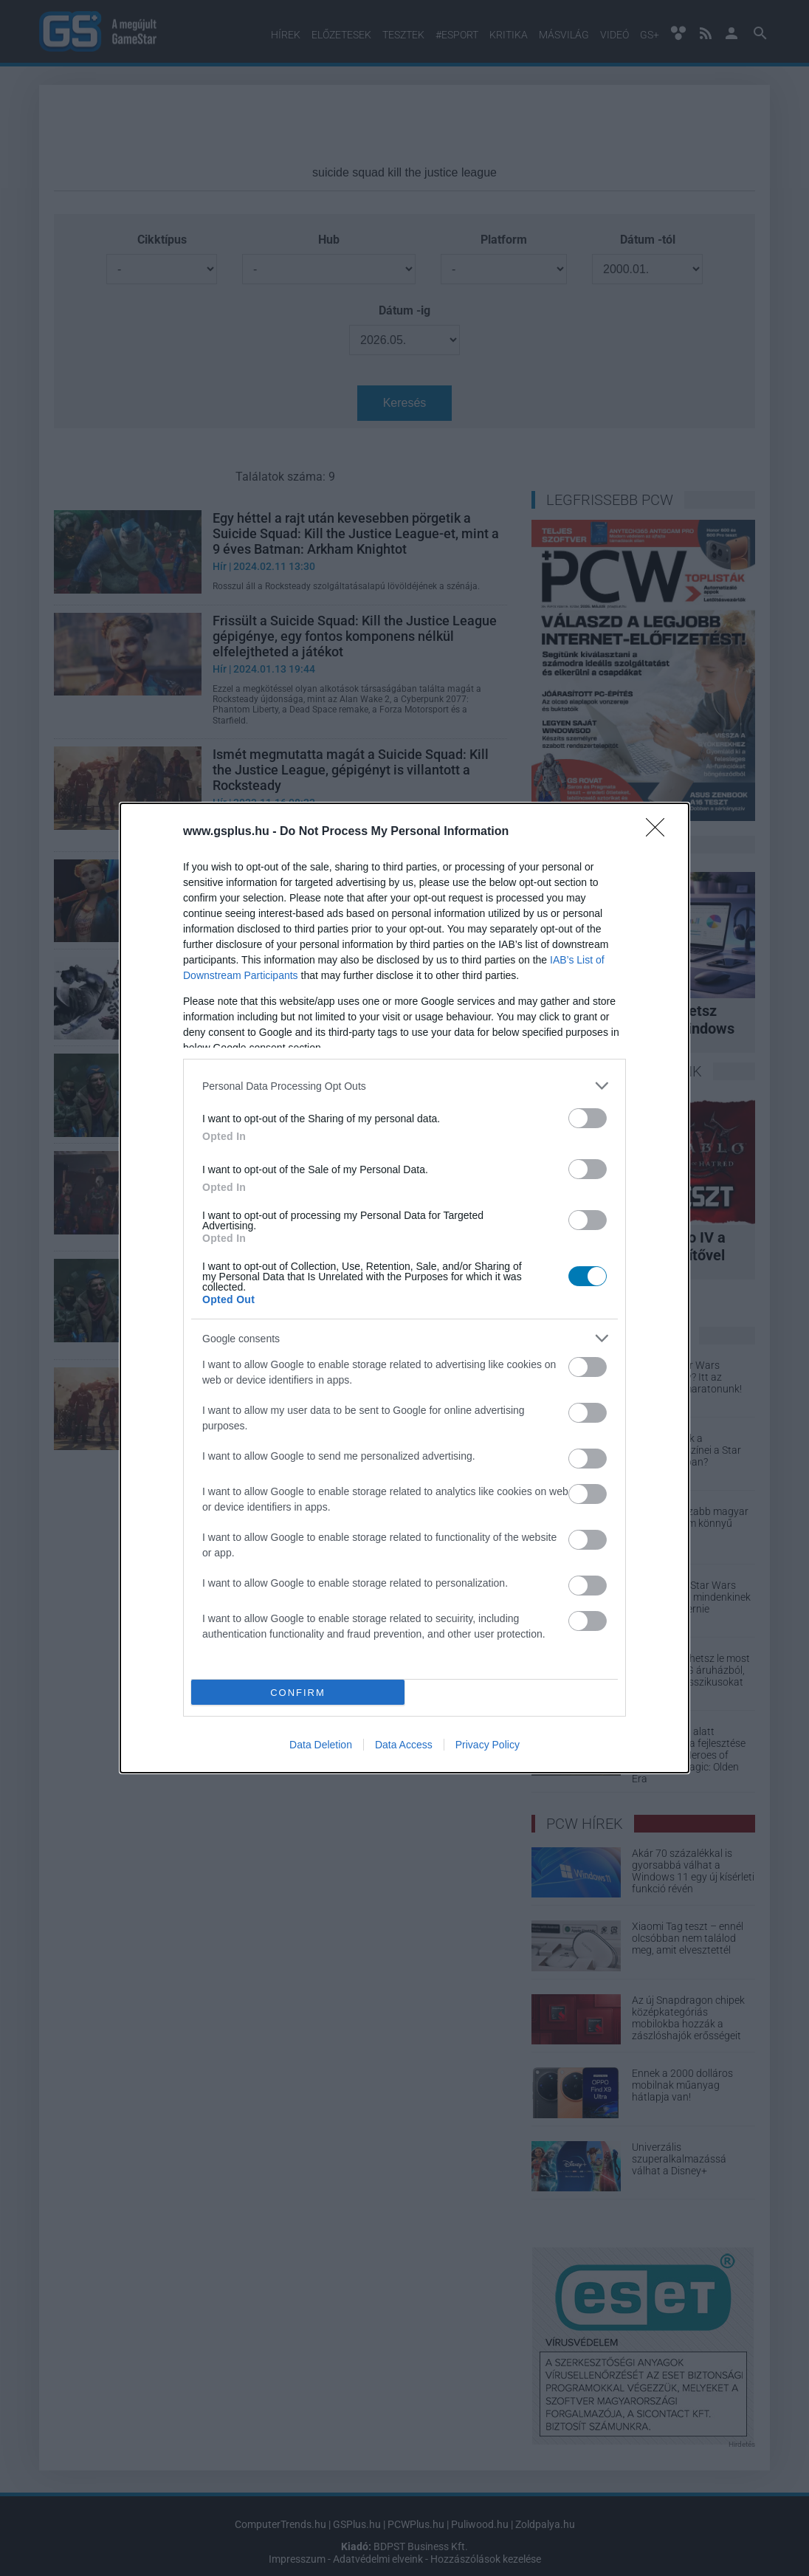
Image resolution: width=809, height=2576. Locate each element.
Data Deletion (320, 1745)
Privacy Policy (487, 1745)
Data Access (404, 1745)
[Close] (660, 832)
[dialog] (404, 1288)
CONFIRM (298, 1692)
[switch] (587, 1118)
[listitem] (404, 1085)
